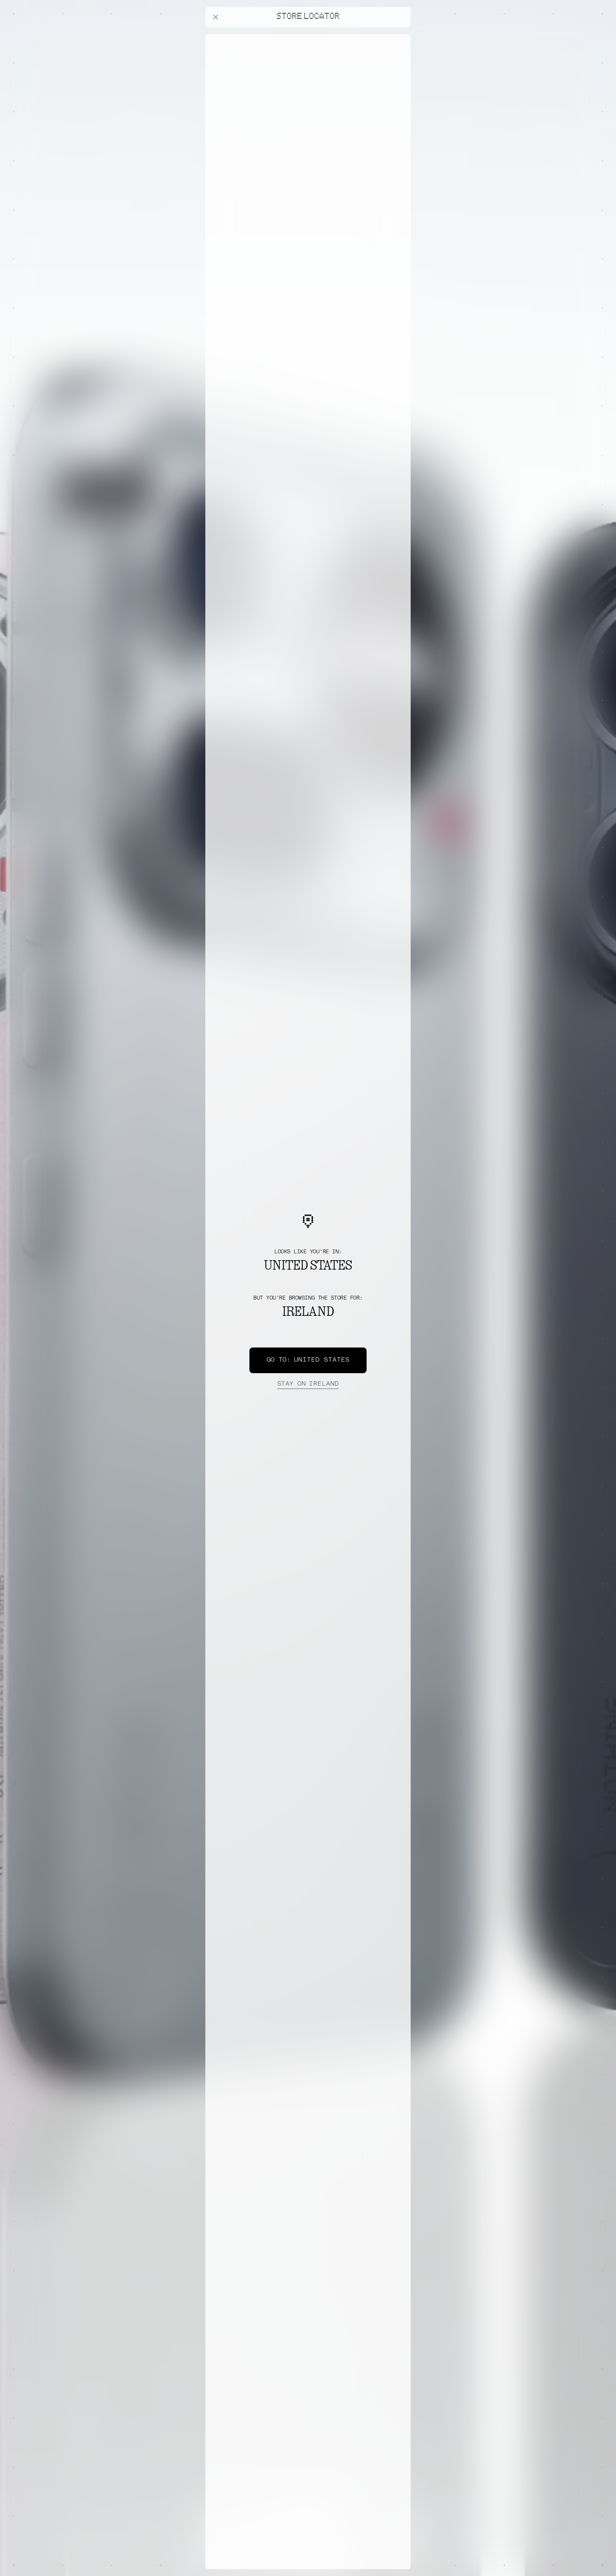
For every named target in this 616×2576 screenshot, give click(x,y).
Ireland (308, 1384)
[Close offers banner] (400, 36)
